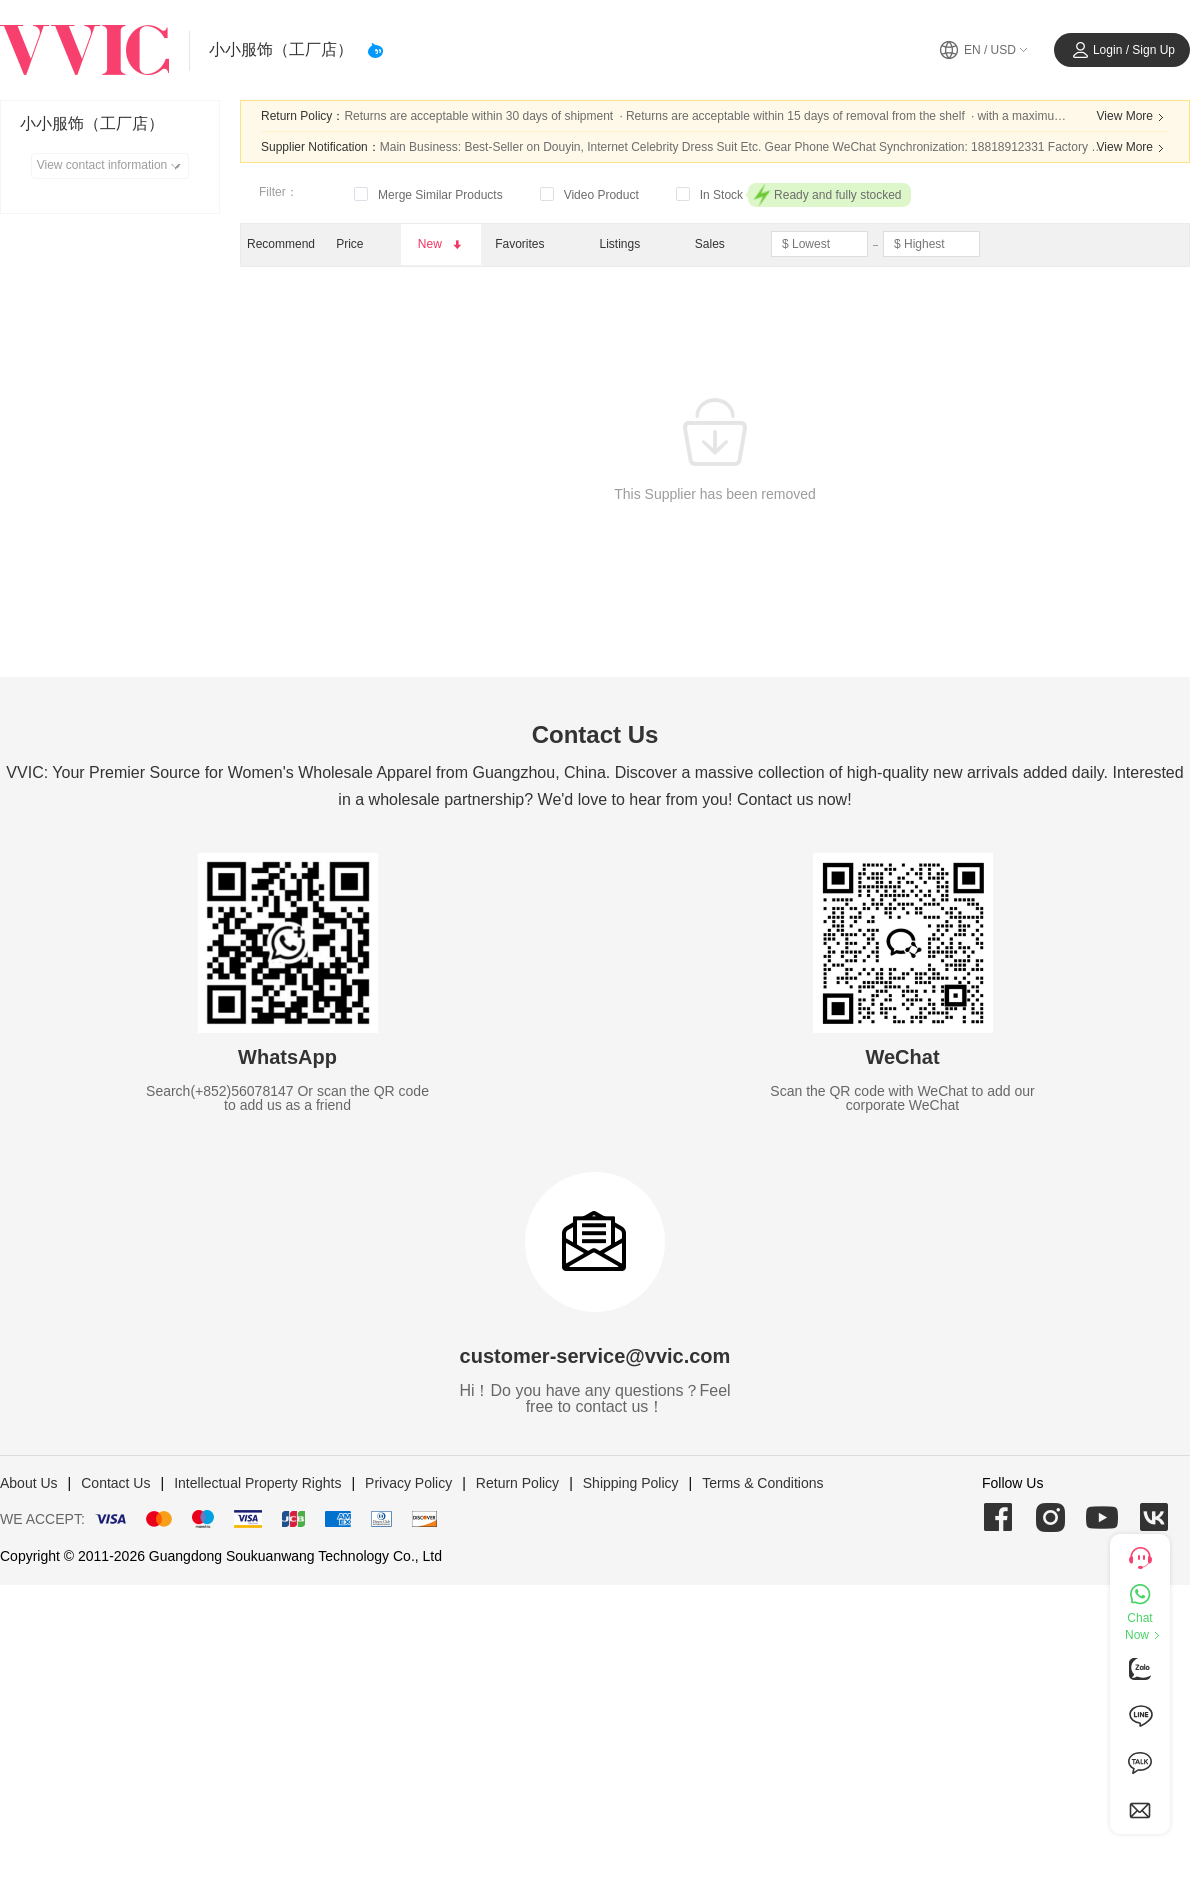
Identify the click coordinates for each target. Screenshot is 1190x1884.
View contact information (112, 166)
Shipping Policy (631, 1483)
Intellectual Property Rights (257, 1483)
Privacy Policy (408, 1483)
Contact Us (115, 1483)
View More (1133, 117)
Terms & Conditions (762, 1483)
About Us (29, 1483)
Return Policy (517, 1483)
